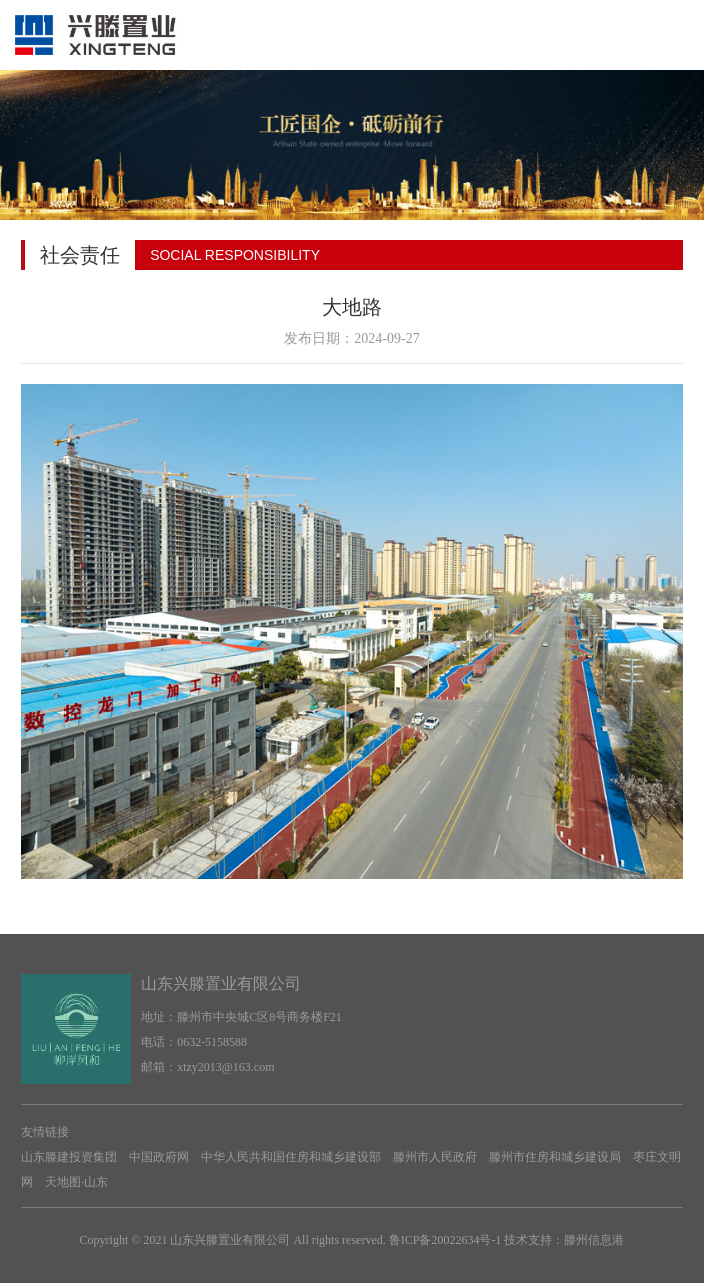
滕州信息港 (594, 1240)
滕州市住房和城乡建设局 (555, 1157)
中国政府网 (159, 1157)
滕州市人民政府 (435, 1157)
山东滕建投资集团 (69, 1157)
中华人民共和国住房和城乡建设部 (291, 1157)
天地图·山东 (76, 1182)
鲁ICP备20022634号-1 (445, 1240)
